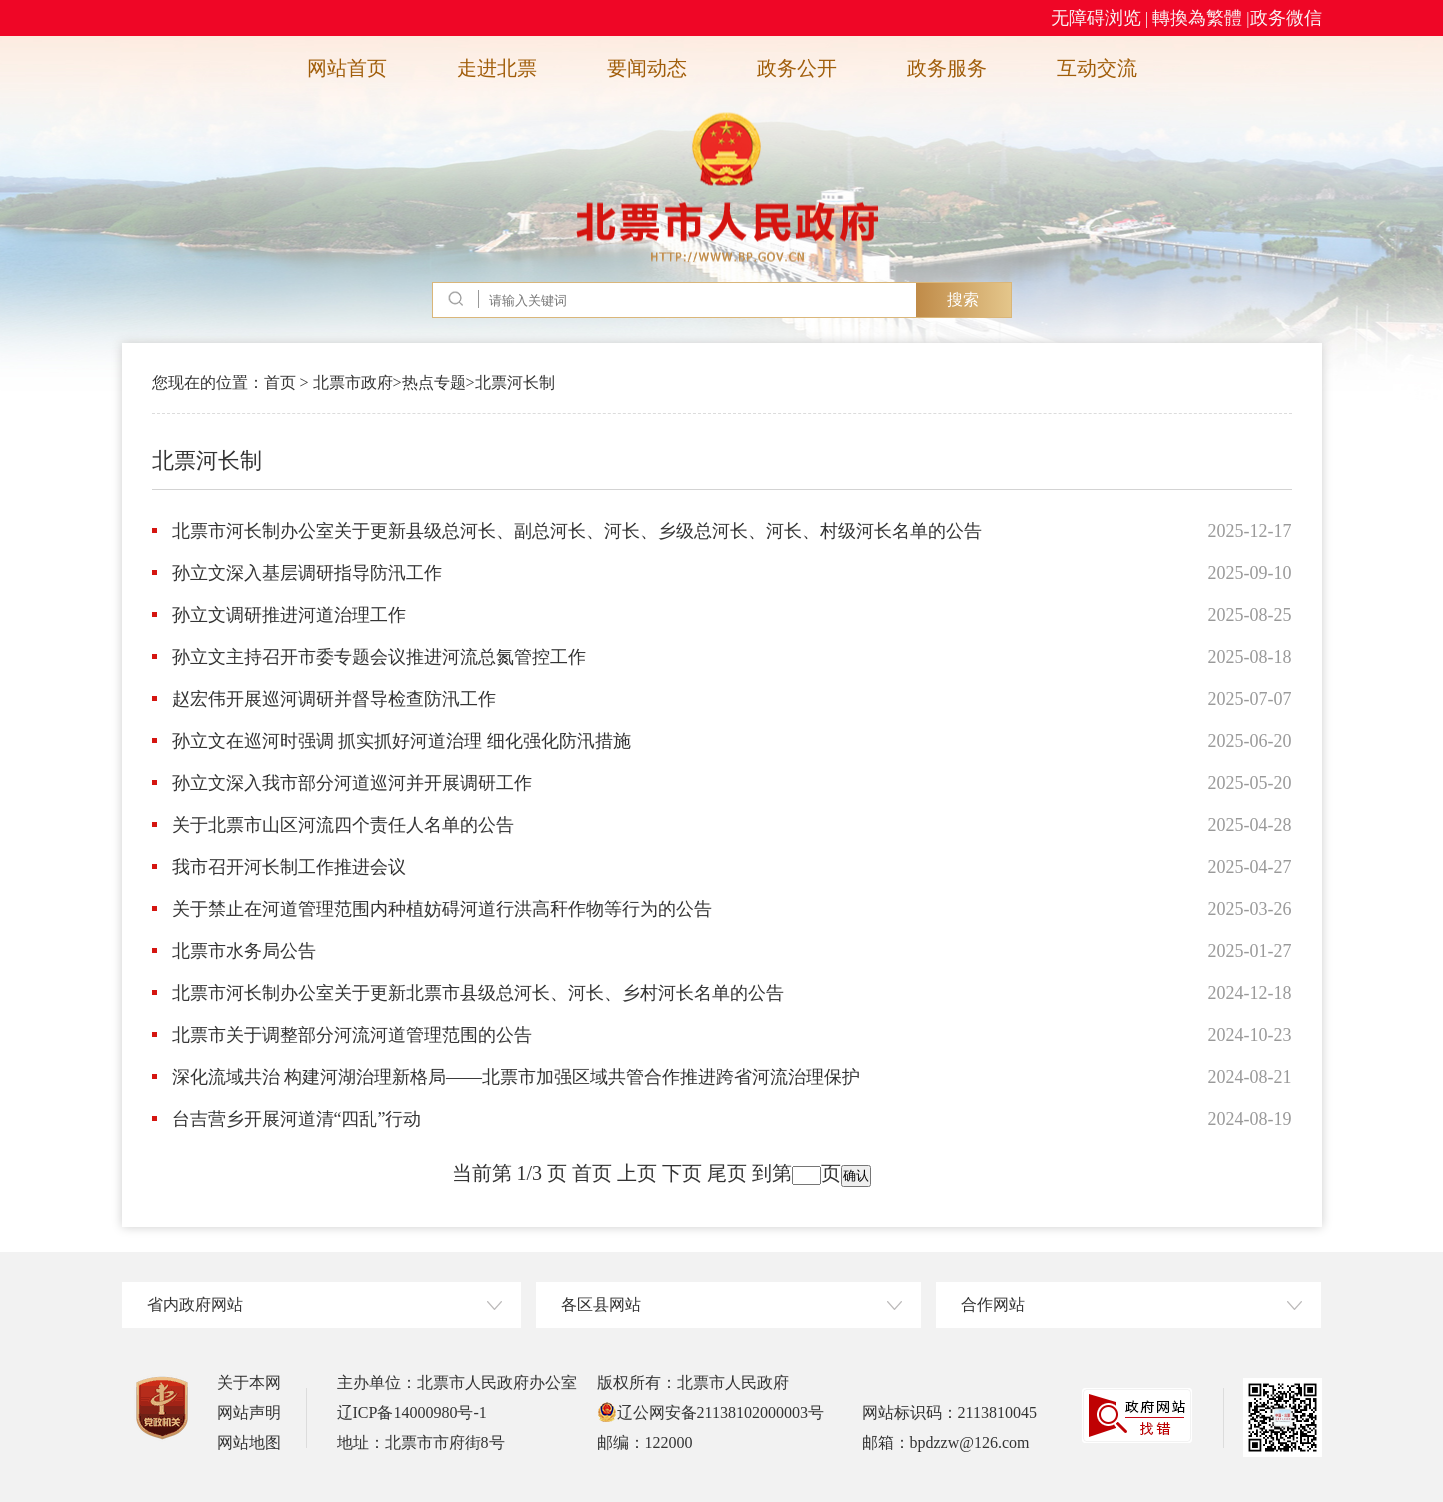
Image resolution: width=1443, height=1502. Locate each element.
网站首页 (347, 68)
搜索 (963, 299)
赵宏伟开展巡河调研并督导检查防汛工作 (334, 699)
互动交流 (1097, 68)
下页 (682, 1173)
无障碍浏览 (1096, 18)
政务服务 (947, 68)
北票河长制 (515, 382)
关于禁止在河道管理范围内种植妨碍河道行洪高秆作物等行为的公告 (442, 909)
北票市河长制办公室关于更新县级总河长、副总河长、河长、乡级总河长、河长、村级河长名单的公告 (577, 531)
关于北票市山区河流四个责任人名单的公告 (343, 825)
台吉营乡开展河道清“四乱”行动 (297, 1119)
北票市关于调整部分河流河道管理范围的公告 (352, 1035)
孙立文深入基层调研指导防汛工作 (307, 573)
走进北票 (497, 68)
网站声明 (249, 1412)
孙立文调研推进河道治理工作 (289, 615)
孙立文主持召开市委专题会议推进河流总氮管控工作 (379, 657)
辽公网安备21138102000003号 (710, 1412)
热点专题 (434, 382)
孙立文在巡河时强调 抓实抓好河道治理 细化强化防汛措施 (401, 741)
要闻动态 (647, 68)
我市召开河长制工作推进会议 (289, 867)
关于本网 (249, 1382)
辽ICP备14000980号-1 (412, 1412)
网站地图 (249, 1442)
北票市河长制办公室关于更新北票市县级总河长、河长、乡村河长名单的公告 (478, 993)
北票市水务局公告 (244, 951)
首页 (280, 382)
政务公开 (797, 68)
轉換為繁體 (1197, 18)
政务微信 (1286, 18)
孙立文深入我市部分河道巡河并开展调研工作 (352, 783)
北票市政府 (353, 382)
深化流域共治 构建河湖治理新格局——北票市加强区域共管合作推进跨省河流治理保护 (516, 1077)
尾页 (727, 1173)
